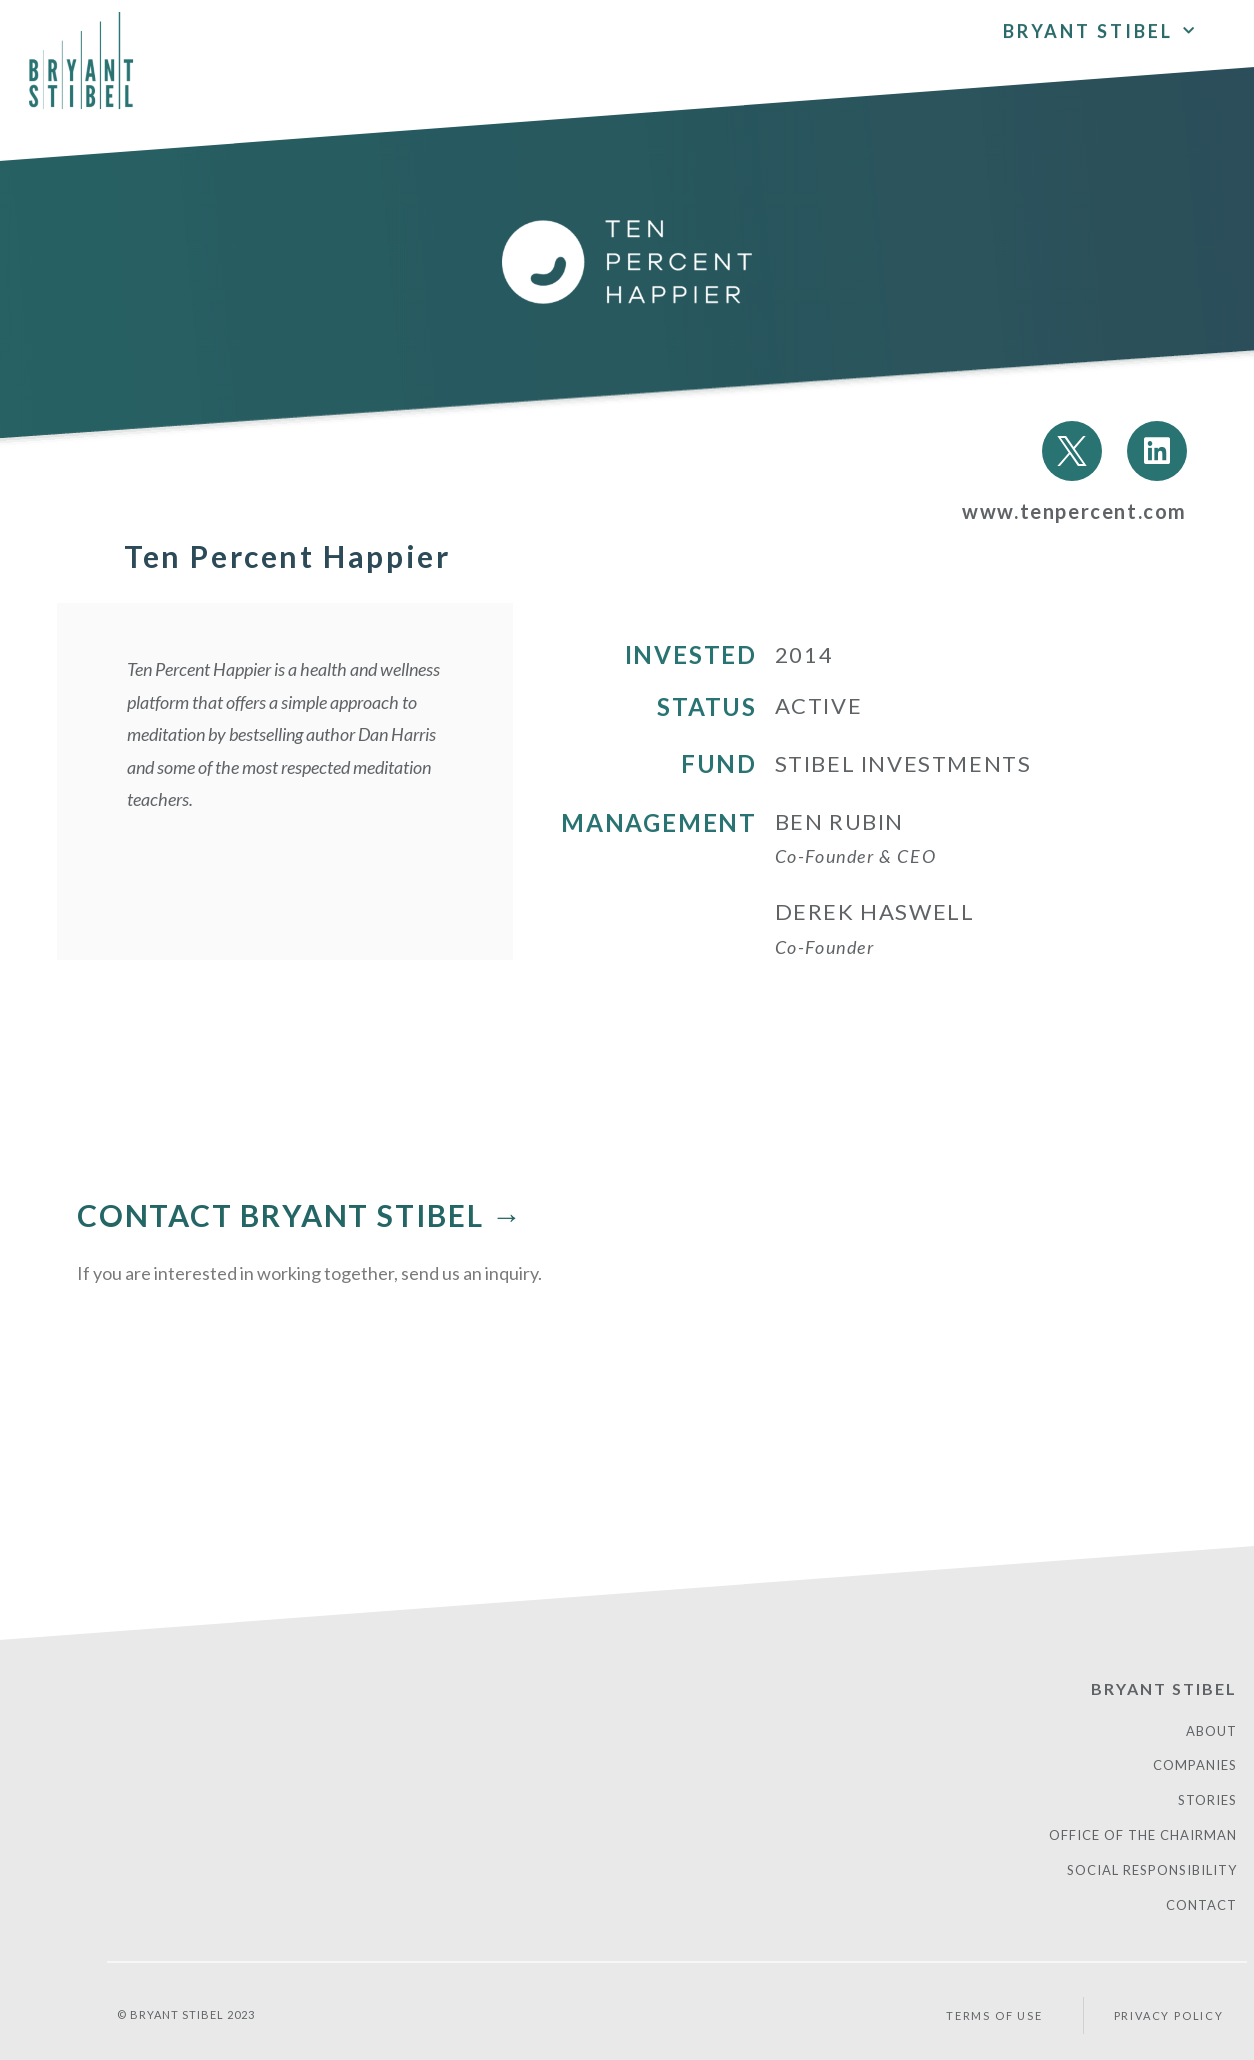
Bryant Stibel (1100, 28)
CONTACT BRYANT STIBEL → (300, 1215)
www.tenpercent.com (1074, 511)
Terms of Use (994, 2015)
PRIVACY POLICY (1169, 2015)
